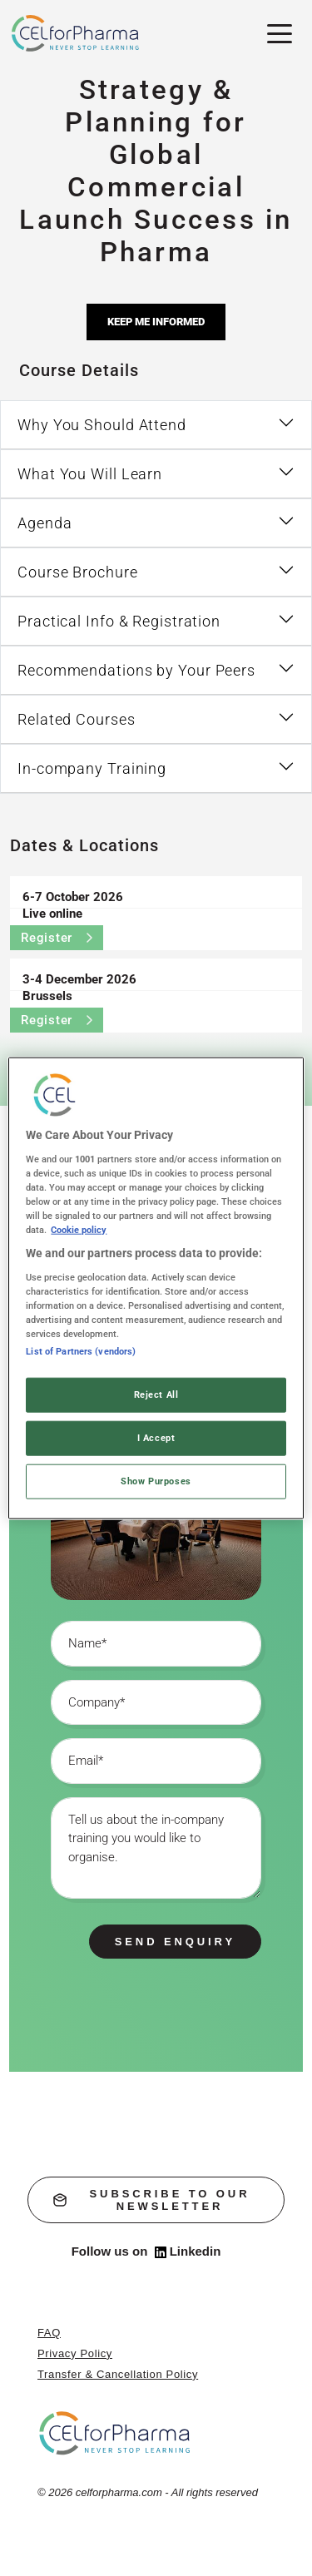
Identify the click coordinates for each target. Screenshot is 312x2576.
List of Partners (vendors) (81, 1351)
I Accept (156, 1437)
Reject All (156, 1394)
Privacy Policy (74, 2353)
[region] (155, 1288)
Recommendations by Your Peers (136, 670)
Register (56, 937)
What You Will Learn (89, 474)
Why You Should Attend (101, 424)
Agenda (44, 523)
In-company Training (91, 768)
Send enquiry (175, 1941)
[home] (115, 2432)
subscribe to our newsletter (151, 2199)
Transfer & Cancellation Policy (117, 2374)
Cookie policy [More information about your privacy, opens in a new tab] (78, 1230)
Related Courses (76, 719)
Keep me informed (156, 321)
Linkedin (188, 2251)
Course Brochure (77, 572)
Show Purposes (156, 1480)
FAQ (49, 2332)
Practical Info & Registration (118, 621)
